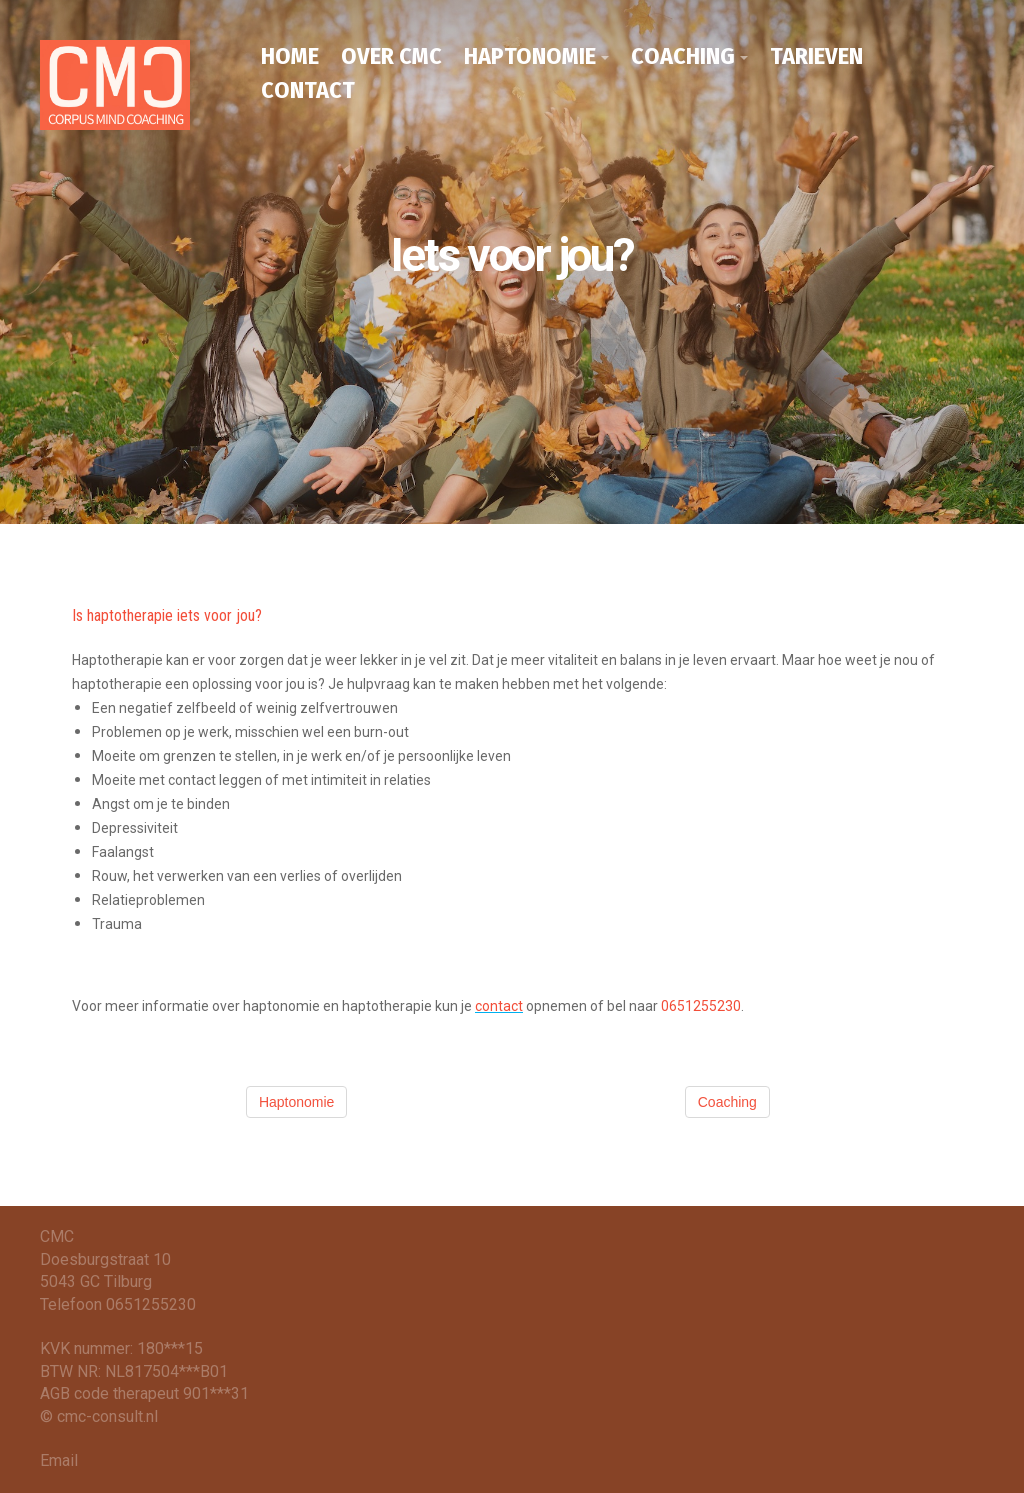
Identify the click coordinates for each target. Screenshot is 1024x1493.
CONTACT (308, 90)
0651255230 (701, 1006)
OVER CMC (391, 56)
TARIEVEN (816, 56)
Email (59, 1460)
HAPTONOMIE (530, 56)
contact (499, 1006)
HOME (290, 56)
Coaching (727, 1102)
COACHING (683, 56)
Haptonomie (297, 1102)
